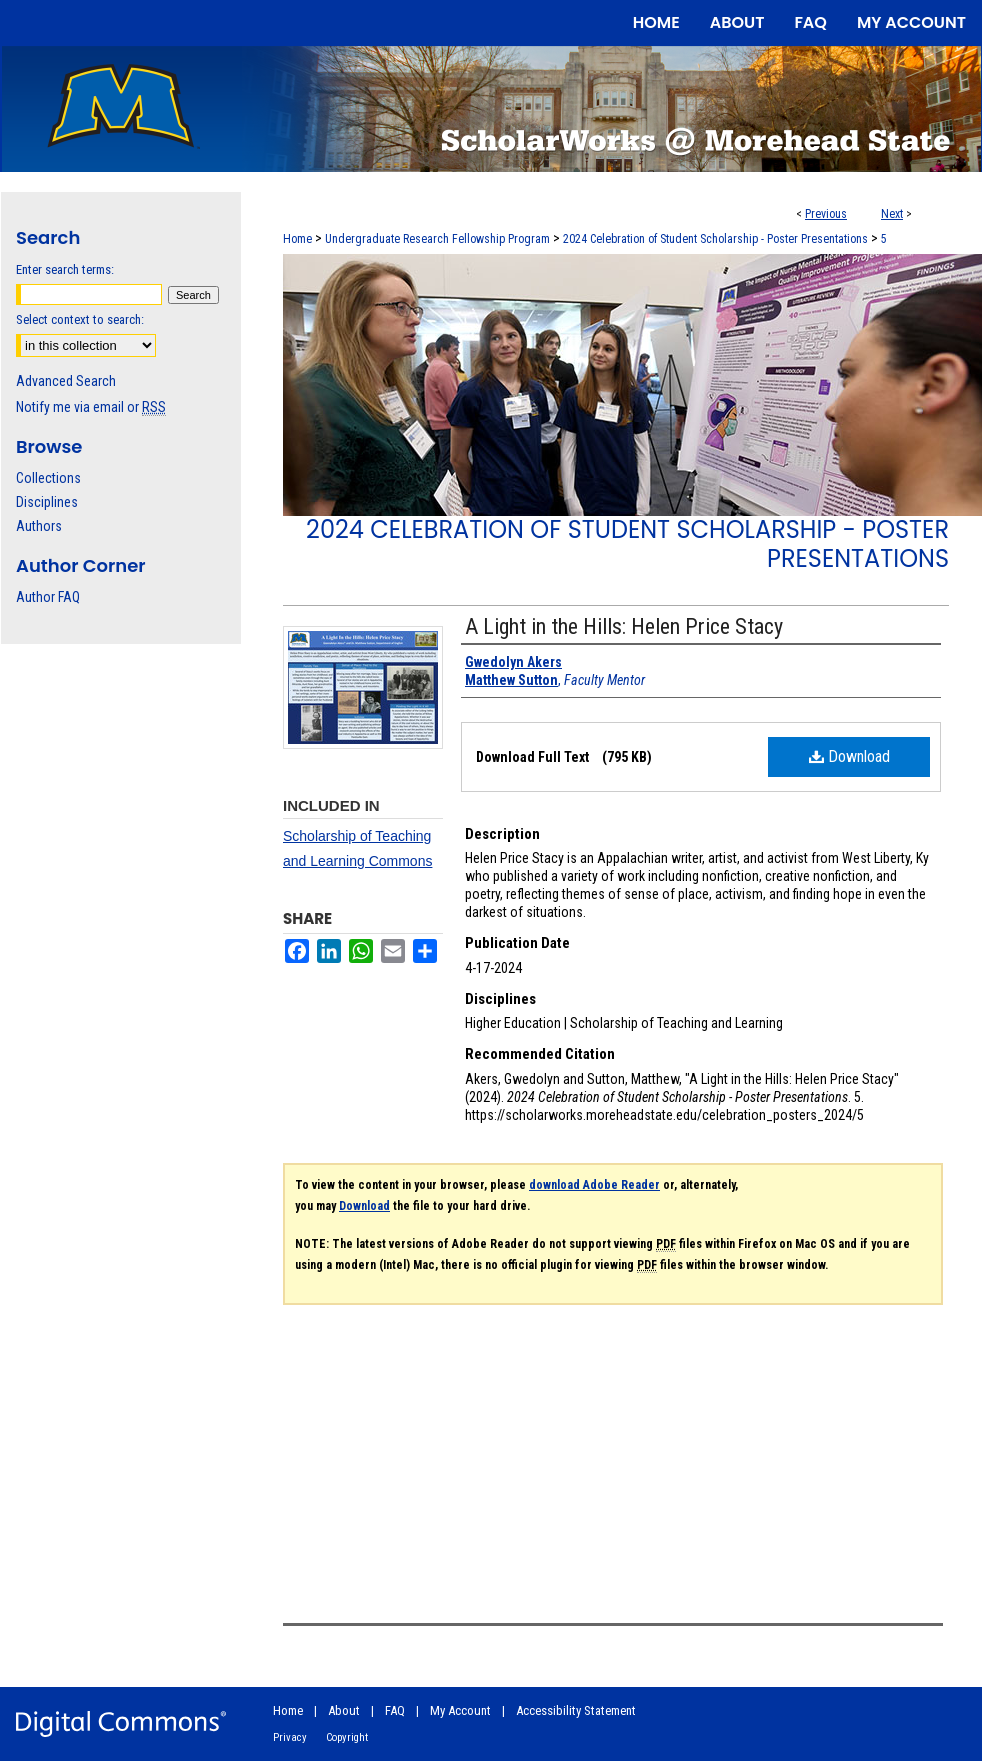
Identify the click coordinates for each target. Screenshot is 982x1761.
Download (849, 756)
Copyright (347, 1737)
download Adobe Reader (594, 1185)
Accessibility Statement (576, 1710)
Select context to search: (80, 319)
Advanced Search (66, 381)
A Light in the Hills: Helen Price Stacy (624, 626)
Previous (826, 214)
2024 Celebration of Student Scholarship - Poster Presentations (715, 239)
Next (892, 214)
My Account (460, 1710)
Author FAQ (48, 597)
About (344, 1710)
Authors (39, 526)
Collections (48, 478)
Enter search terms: (65, 269)
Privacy (290, 1737)
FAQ (395, 1710)
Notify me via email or (91, 407)
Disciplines (47, 502)
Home (297, 239)
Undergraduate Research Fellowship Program (437, 239)
